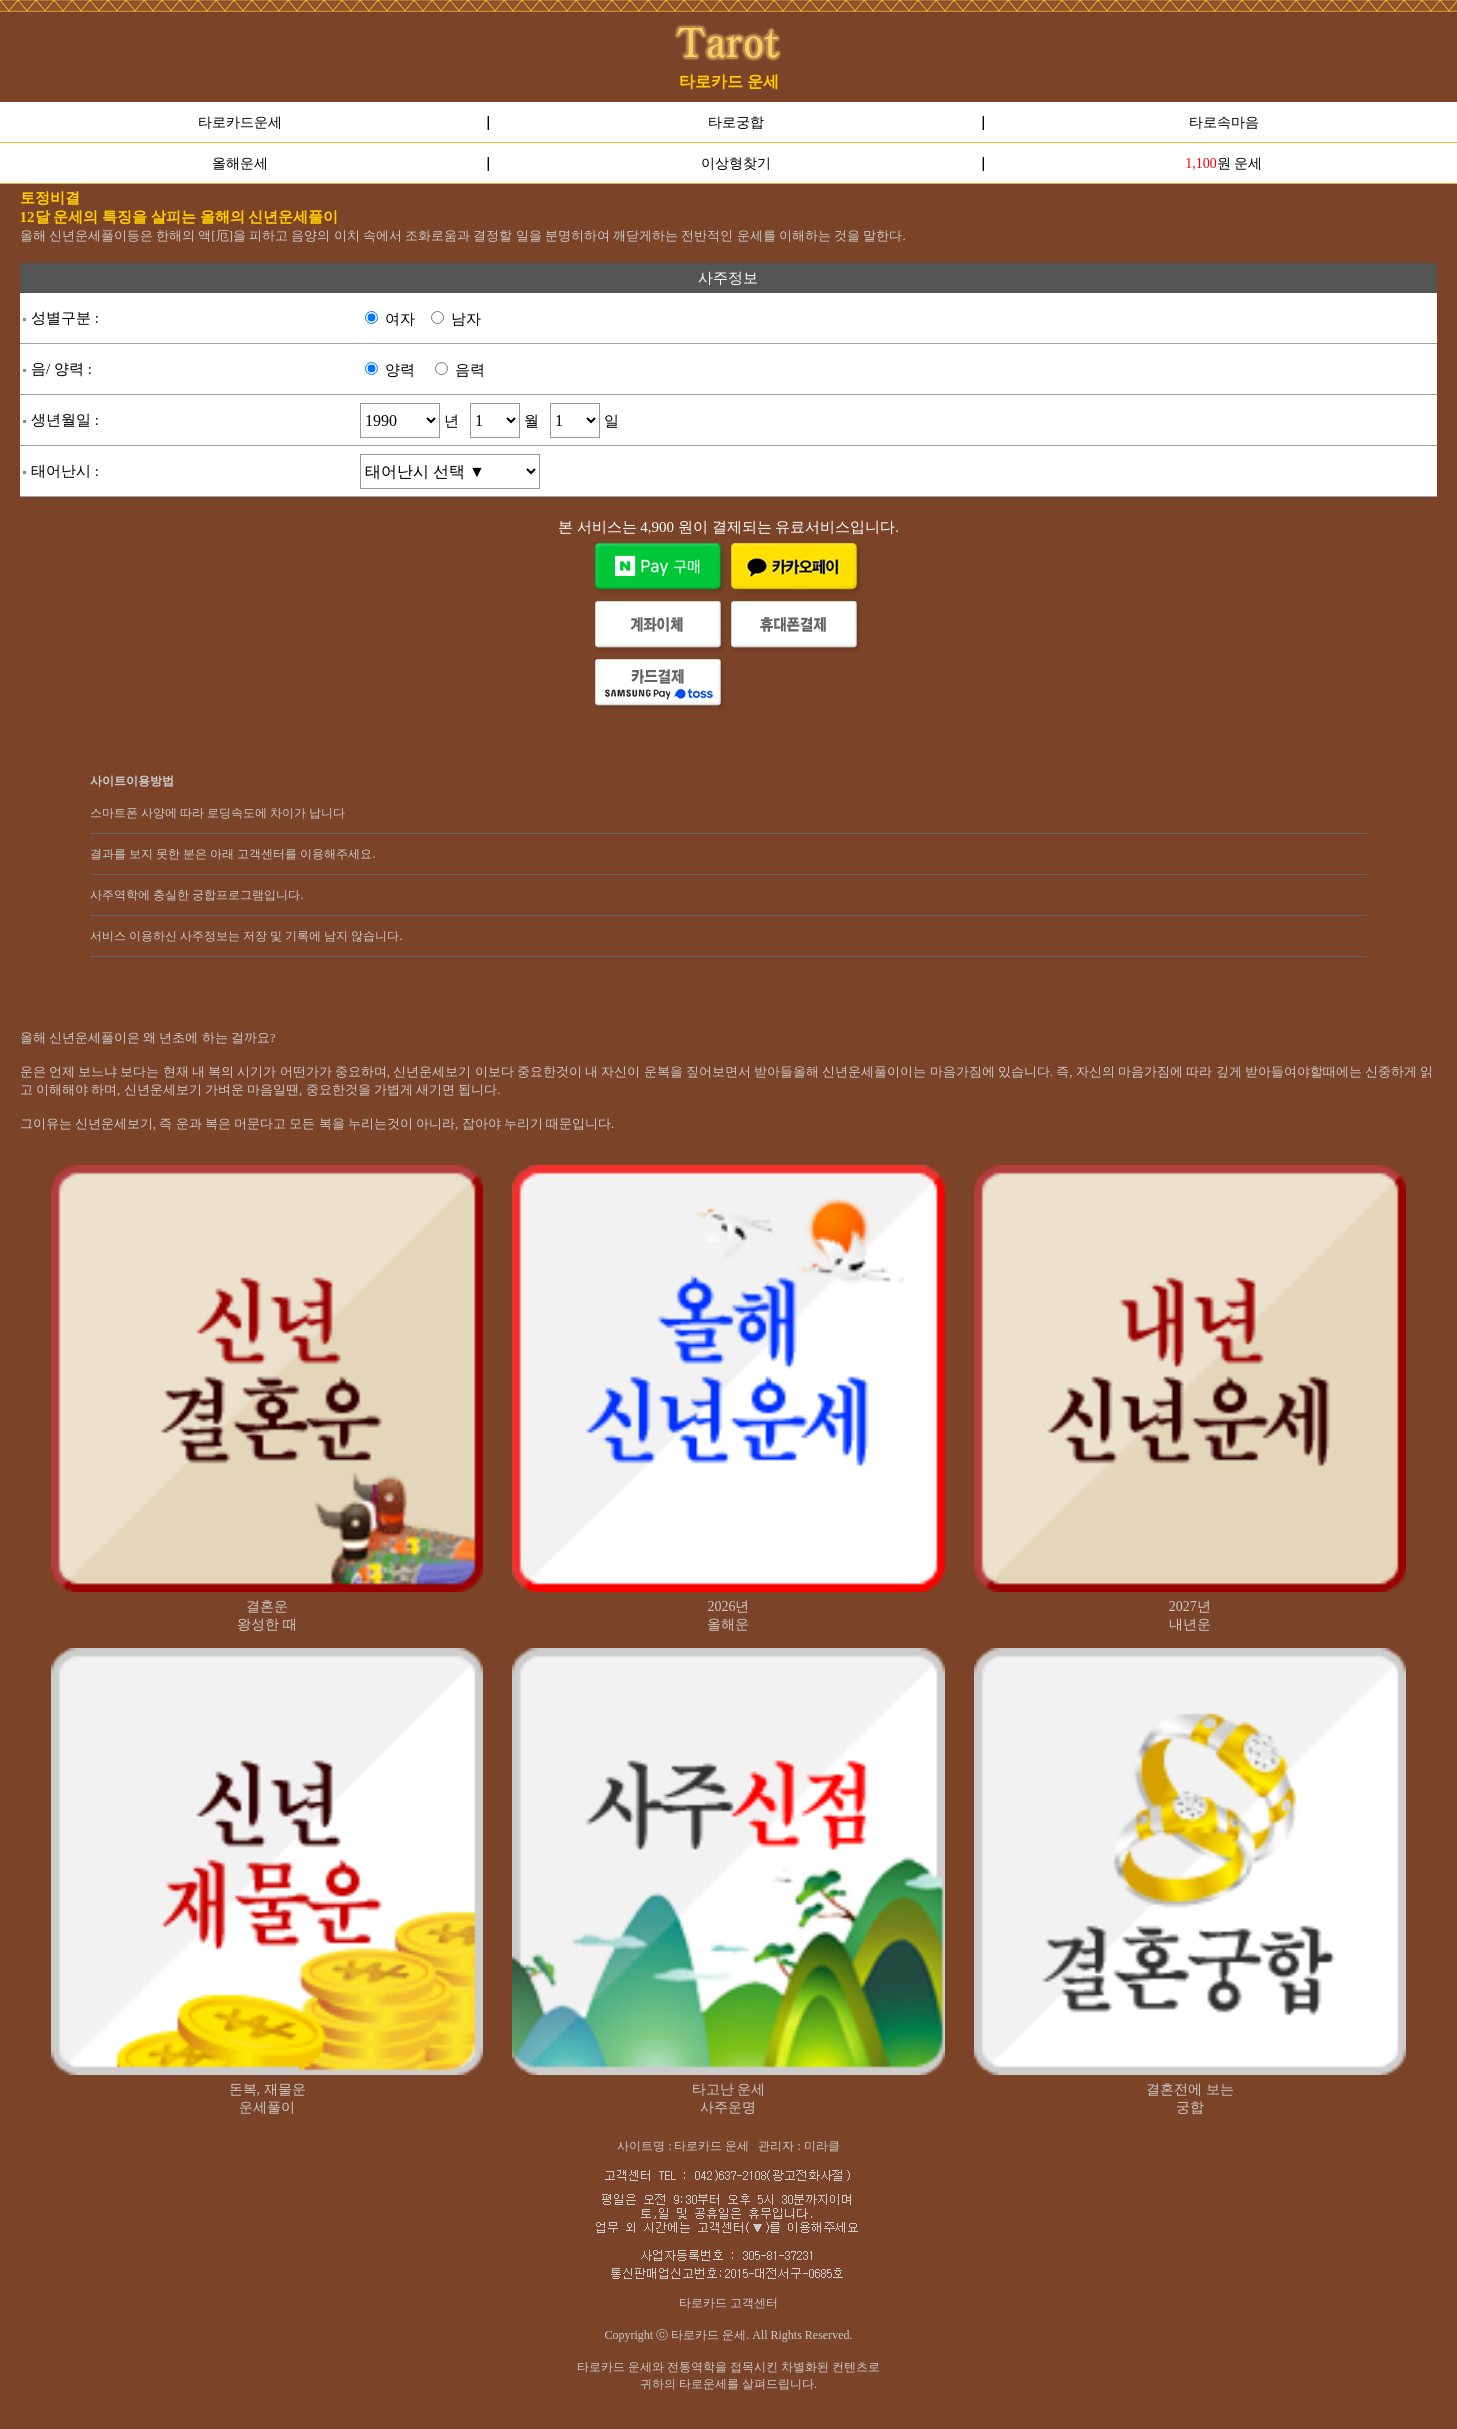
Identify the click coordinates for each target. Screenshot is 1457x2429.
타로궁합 (736, 122)
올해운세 (240, 163)
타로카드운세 (240, 122)
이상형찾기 (736, 163)
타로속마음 (1224, 122)
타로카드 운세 (729, 81)
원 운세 (1223, 163)
